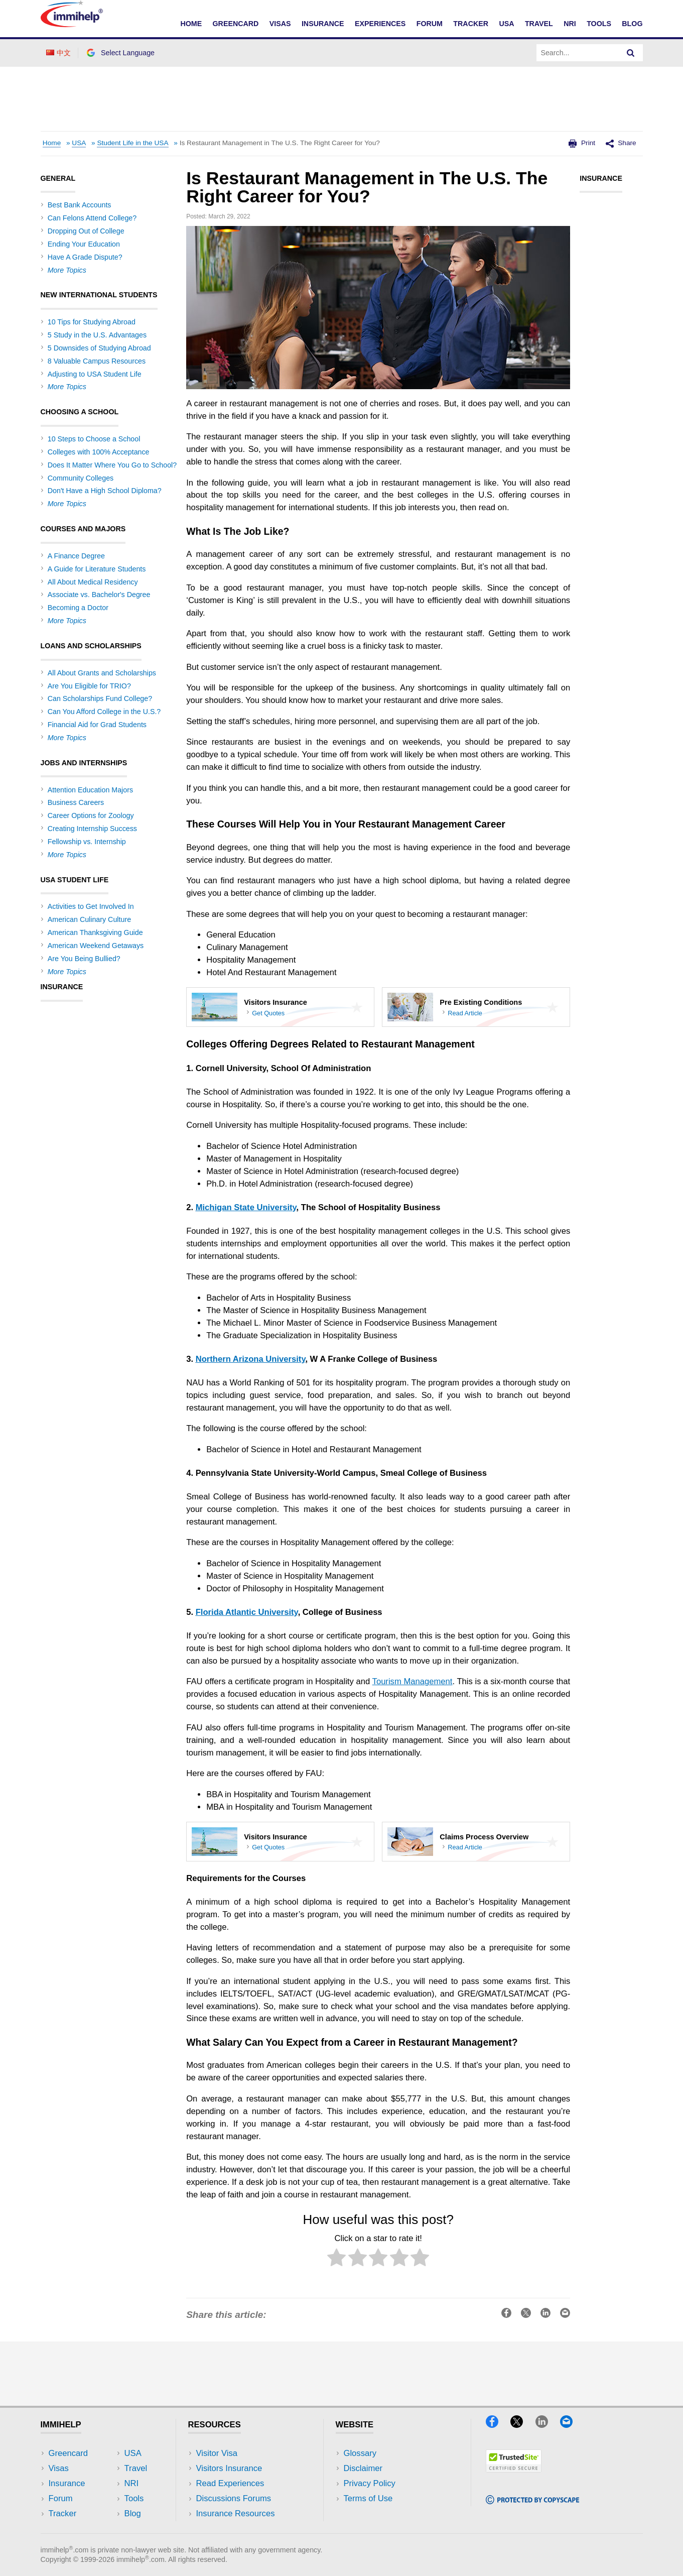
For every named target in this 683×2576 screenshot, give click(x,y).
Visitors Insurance (229, 2468)
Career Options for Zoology (91, 815)
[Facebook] (497, 2424)
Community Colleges (80, 478)
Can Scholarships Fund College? (100, 698)
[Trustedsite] (513, 2469)
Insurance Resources (235, 2513)
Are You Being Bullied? (84, 959)
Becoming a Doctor (78, 608)
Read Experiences (230, 2483)
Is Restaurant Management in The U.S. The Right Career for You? (280, 143)
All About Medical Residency (93, 582)
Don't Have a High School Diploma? (105, 491)
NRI (570, 24)
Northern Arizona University (251, 1359)
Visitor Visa (216, 2453)
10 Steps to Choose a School (94, 439)
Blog (632, 24)
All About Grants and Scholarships (102, 673)
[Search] (631, 52)
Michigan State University (246, 1207)
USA (506, 24)
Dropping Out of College (86, 231)
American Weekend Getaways (96, 946)
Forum (430, 24)
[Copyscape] (532, 2501)
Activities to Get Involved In (91, 906)
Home (191, 24)
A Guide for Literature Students (97, 569)
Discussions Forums (233, 2498)
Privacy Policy (369, 2483)
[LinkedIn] (546, 2424)
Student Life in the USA (132, 143)
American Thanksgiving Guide (95, 932)
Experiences (380, 24)
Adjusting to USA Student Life (95, 374)
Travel (539, 24)
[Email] (571, 2424)
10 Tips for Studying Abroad (91, 322)
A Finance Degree (76, 556)
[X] (521, 2424)
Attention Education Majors (90, 790)
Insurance (323, 24)
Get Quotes (268, 1013)
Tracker (470, 24)
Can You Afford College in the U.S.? (104, 712)
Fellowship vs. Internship (87, 842)
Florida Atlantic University (247, 1612)
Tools (599, 24)
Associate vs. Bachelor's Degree (99, 595)
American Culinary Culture (89, 919)
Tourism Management (412, 1681)
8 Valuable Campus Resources (97, 361)
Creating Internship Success (92, 829)
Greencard (236, 24)
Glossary (360, 2453)
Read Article (465, 1013)
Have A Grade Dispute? (85, 257)
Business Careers (76, 802)
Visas (280, 24)
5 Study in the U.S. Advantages (97, 335)
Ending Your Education (84, 244)
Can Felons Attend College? (92, 218)
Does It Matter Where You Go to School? (112, 465)
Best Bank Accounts (79, 205)
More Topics (67, 270)
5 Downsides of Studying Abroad (99, 348)
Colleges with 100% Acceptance (99, 452)
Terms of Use (368, 2498)
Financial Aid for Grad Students (97, 725)
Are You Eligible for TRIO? (89, 686)
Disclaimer (363, 2468)
